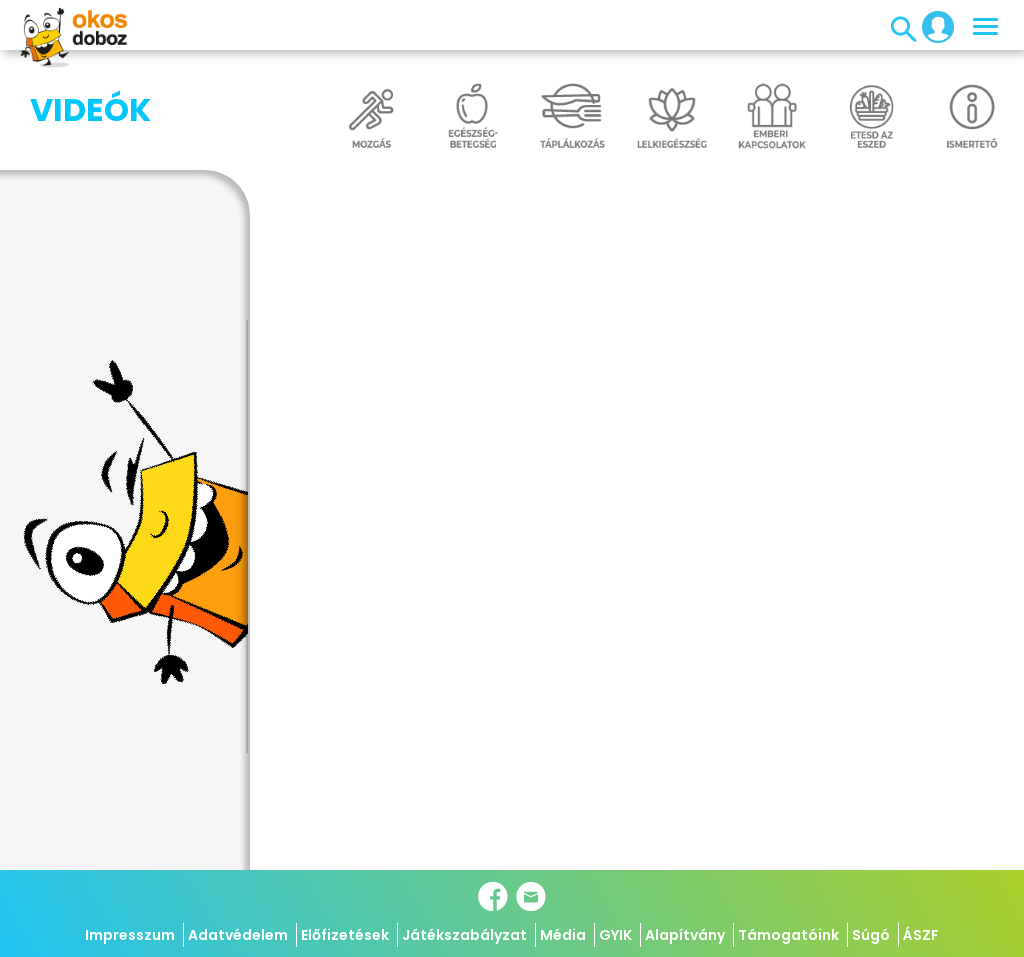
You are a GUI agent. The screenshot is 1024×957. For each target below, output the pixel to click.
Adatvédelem (238, 935)
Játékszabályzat (464, 935)
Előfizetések (345, 935)
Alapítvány (685, 935)
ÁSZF (921, 935)
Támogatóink (788, 935)
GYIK (615, 935)
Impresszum (130, 935)
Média (563, 935)
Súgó (871, 935)
